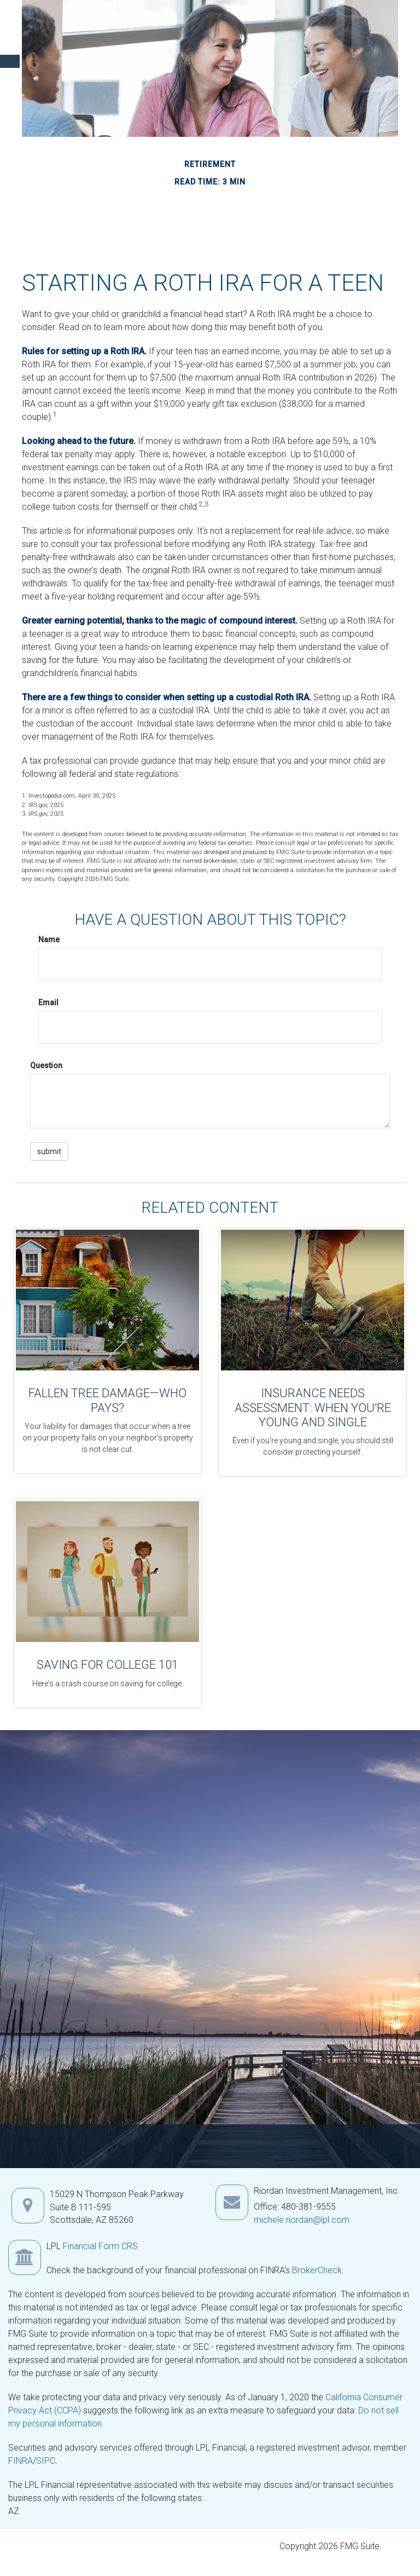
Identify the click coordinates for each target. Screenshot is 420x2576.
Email (48, 1002)
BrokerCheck (317, 2270)
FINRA (20, 2461)
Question (46, 1065)
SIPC (45, 2461)
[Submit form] (49, 1151)
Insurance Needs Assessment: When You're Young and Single (313, 1407)
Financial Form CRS (100, 2246)
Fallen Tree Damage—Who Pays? (107, 1400)
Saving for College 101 (107, 1665)
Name (49, 939)
